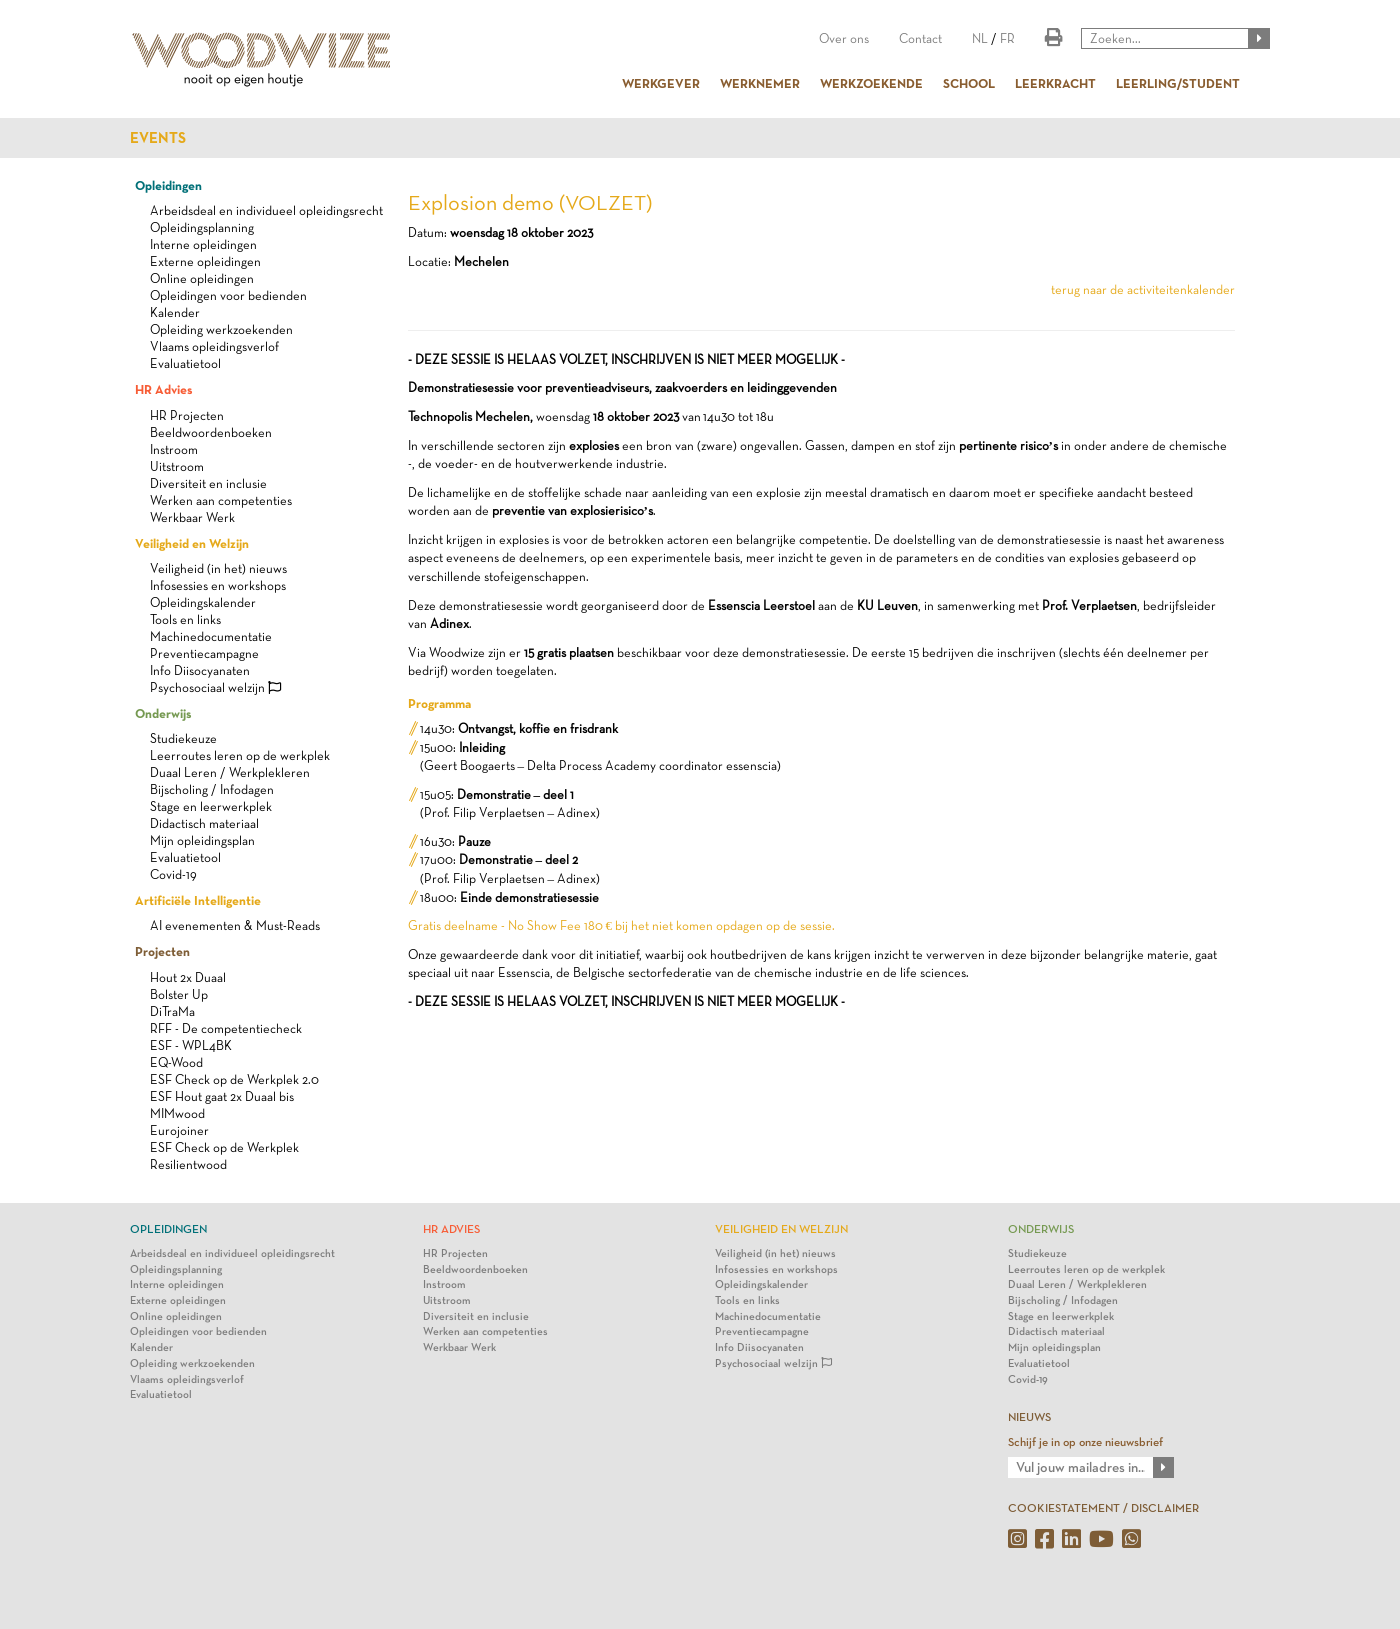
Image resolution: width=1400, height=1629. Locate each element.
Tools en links (185, 619)
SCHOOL (969, 83)
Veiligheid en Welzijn (192, 543)
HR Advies (163, 389)
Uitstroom (177, 466)
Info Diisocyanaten (200, 670)
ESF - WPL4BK (191, 1045)
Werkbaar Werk (192, 517)
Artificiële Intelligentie (198, 900)
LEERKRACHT (1055, 83)
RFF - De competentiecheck (226, 1028)
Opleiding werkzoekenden (221, 329)
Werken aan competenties (221, 500)
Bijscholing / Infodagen (212, 789)
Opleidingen (168, 185)
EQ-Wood (176, 1062)
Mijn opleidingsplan (202, 840)
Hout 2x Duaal (188, 977)
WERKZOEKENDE (871, 83)
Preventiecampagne (204, 653)
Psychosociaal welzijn (215, 687)
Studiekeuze (183, 738)
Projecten (162, 951)
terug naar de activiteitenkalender (1143, 289)
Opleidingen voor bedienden (228, 295)
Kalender (175, 312)
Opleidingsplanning (202, 227)
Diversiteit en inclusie (208, 483)
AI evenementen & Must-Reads (235, 925)
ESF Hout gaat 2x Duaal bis (222, 1096)
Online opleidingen (202, 278)
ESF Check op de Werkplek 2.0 (234, 1079)
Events (158, 138)
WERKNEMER (760, 83)
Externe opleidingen (205, 261)
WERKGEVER (661, 83)
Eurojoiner (179, 1130)
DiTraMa (172, 1011)
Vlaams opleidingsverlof (214, 346)
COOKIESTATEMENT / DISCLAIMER (1103, 1508)
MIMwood (177, 1113)
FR (1007, 38)
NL (980, 38)
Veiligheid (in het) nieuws (218, 568)
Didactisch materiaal (204, 823)
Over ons (844, 38)
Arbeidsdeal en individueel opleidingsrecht (266, 210)
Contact (920, 38)
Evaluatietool (185, 363)
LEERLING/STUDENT (1178, 83)
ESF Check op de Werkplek (224, 1147)
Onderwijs (163, 713)
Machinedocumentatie (211, 636)
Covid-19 (173, 874)
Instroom (174, 449)
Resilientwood (188, 1164)
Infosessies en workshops (218, 585)
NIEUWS (1029, 1417)
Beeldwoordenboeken (211, 432)
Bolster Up (179, 994)
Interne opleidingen (203, 244)
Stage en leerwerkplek (211, 806)
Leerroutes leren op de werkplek (240, 755)
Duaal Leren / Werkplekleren (230, 772)
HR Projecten (187, 415)
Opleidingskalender (203, 602)
